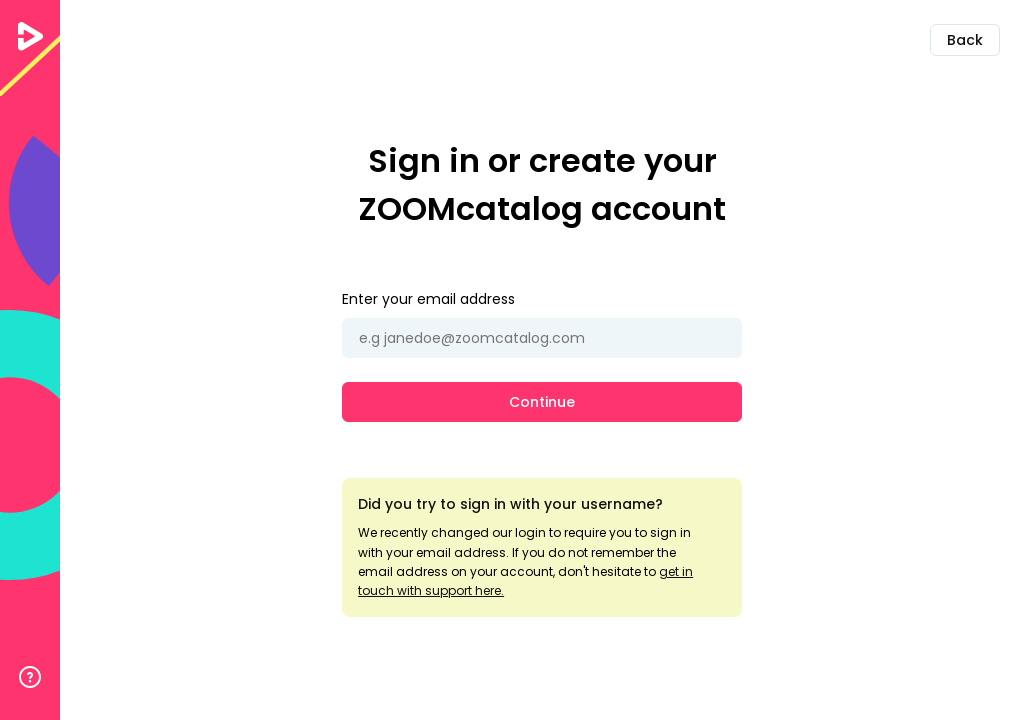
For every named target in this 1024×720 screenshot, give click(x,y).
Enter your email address (428, 299)
